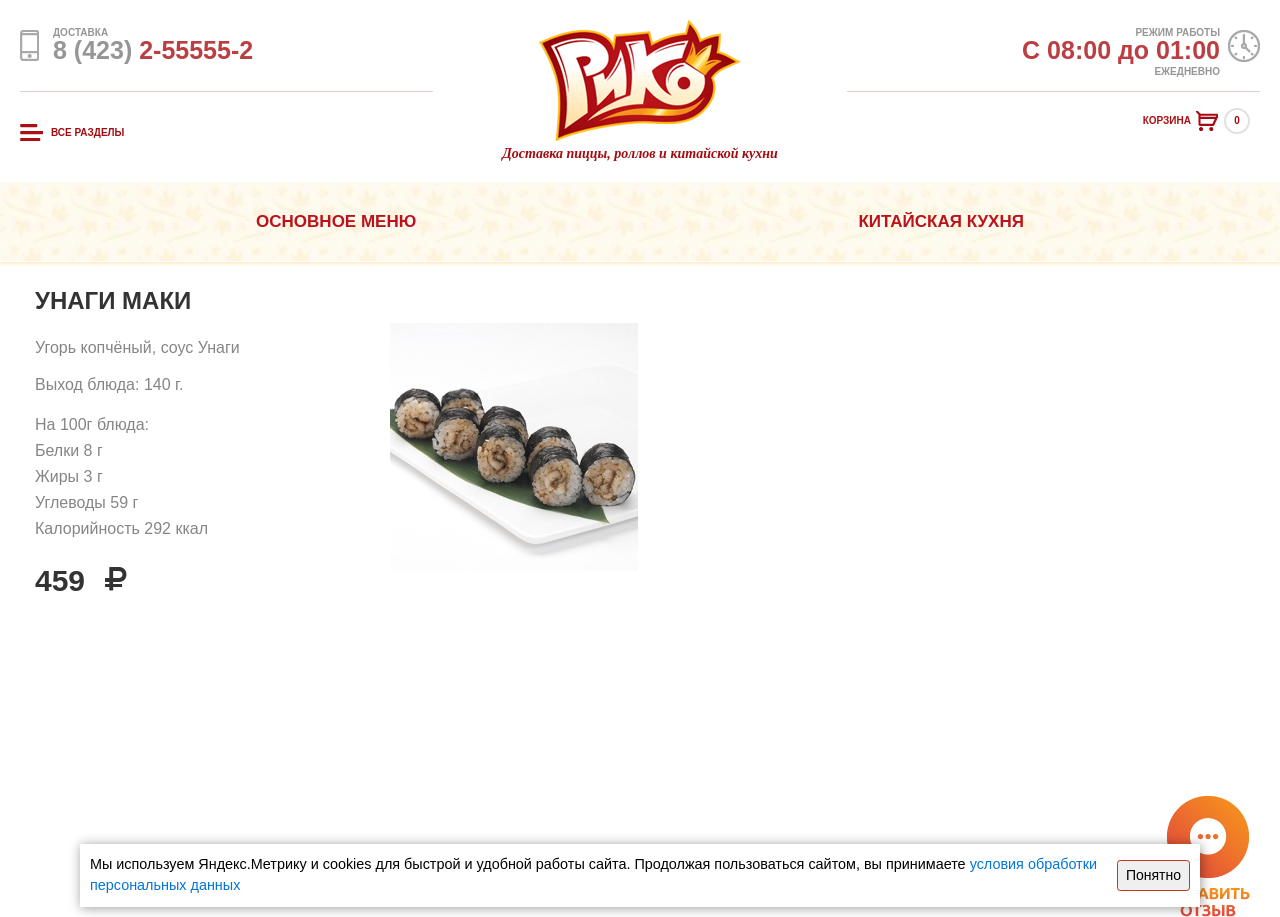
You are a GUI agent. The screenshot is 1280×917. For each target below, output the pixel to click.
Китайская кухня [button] (940, 221)
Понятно (1153, 875)
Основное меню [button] (336, 221)
